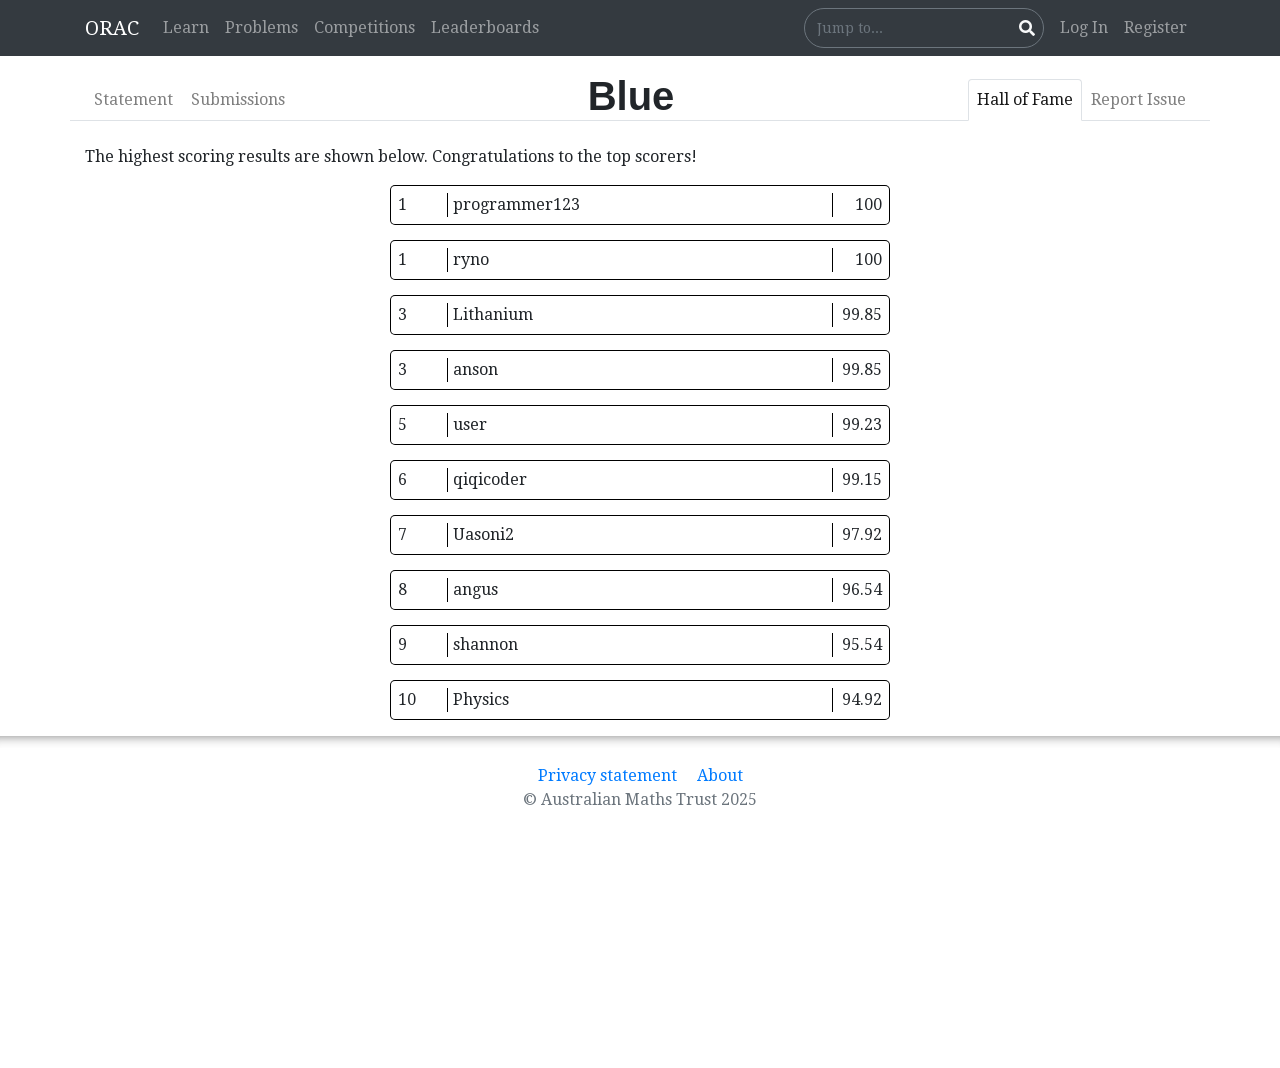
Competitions (364, 27)
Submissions (238, 99)
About (720, 775)
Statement (133, 99)
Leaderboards (485, 27)
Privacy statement (607, 775)
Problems (261, 27)
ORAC (112, 28)
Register (1155, 27)
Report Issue (1138, 99)
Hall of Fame (1025, 99)
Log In (1084, 27)
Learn (186, 27)
